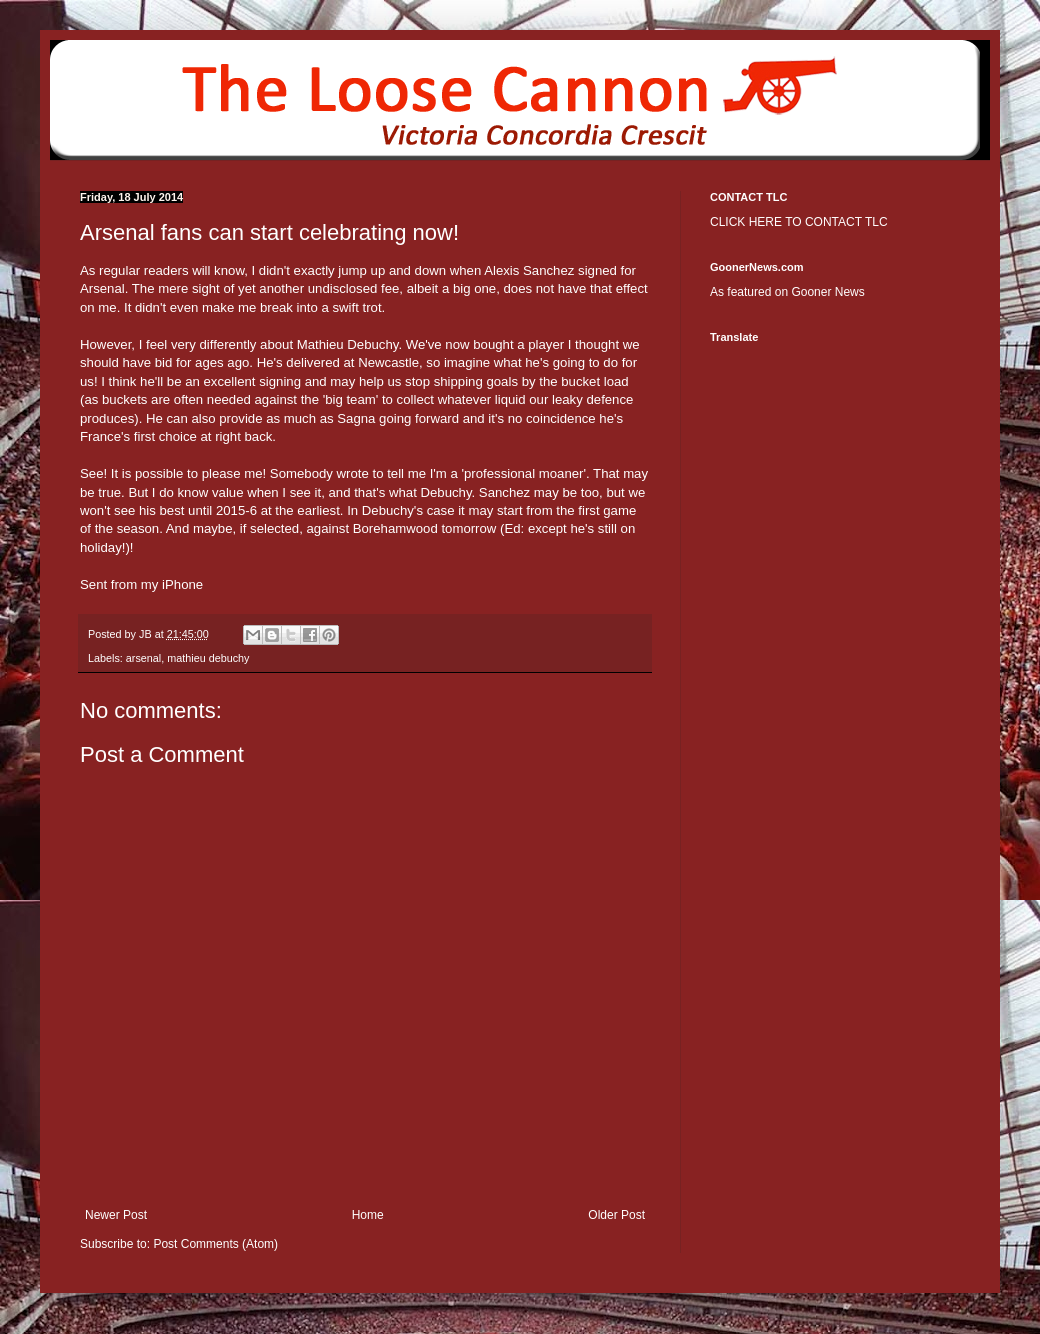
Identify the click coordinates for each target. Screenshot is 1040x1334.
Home (368, 1215)
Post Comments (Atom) (215, 1244)
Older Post (616, 1215)
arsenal (143, 658)
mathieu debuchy (208, 658)
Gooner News (827, 292)
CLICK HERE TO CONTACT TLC (799, 222)
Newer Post (116, 1215)
